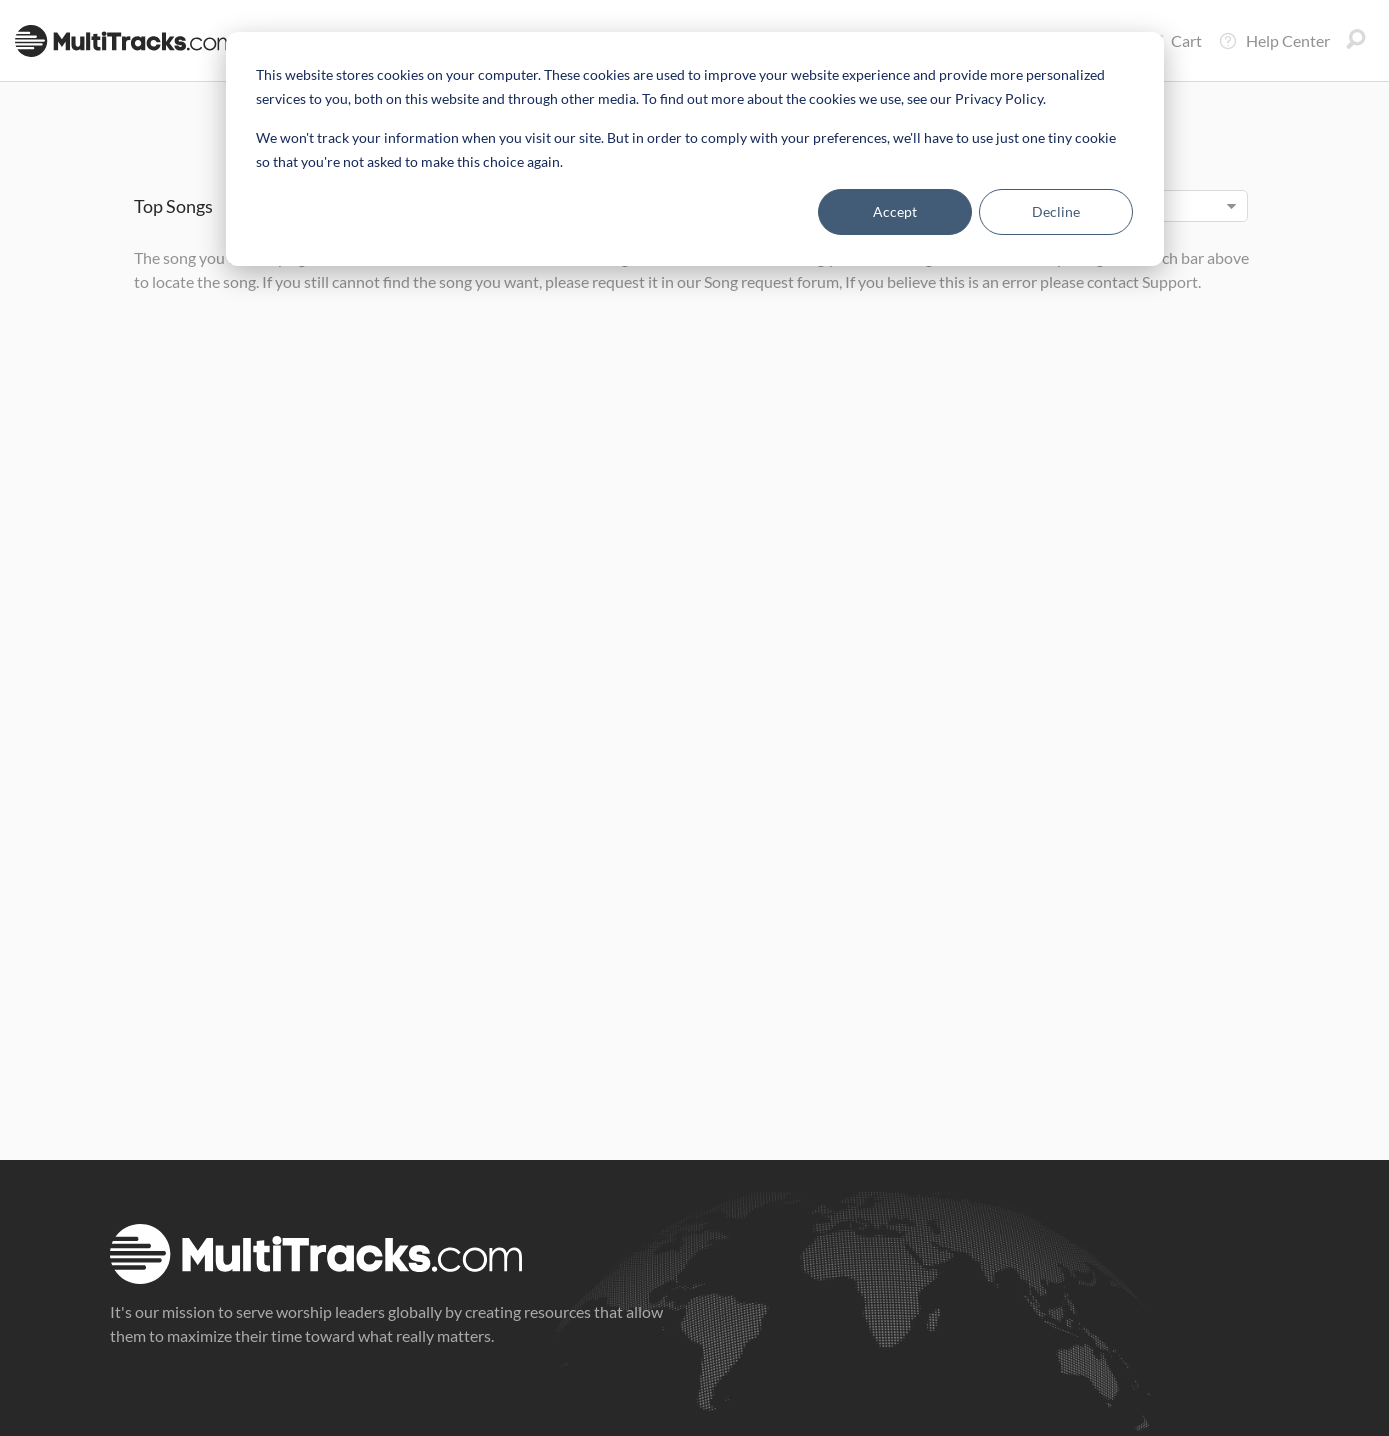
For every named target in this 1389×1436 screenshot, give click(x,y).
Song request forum (771, 281)
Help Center (1274, 41)
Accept (895, 211)
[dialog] (695, 149)
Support (1170, 281)
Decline (1056, 211)
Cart (1172, 41)
